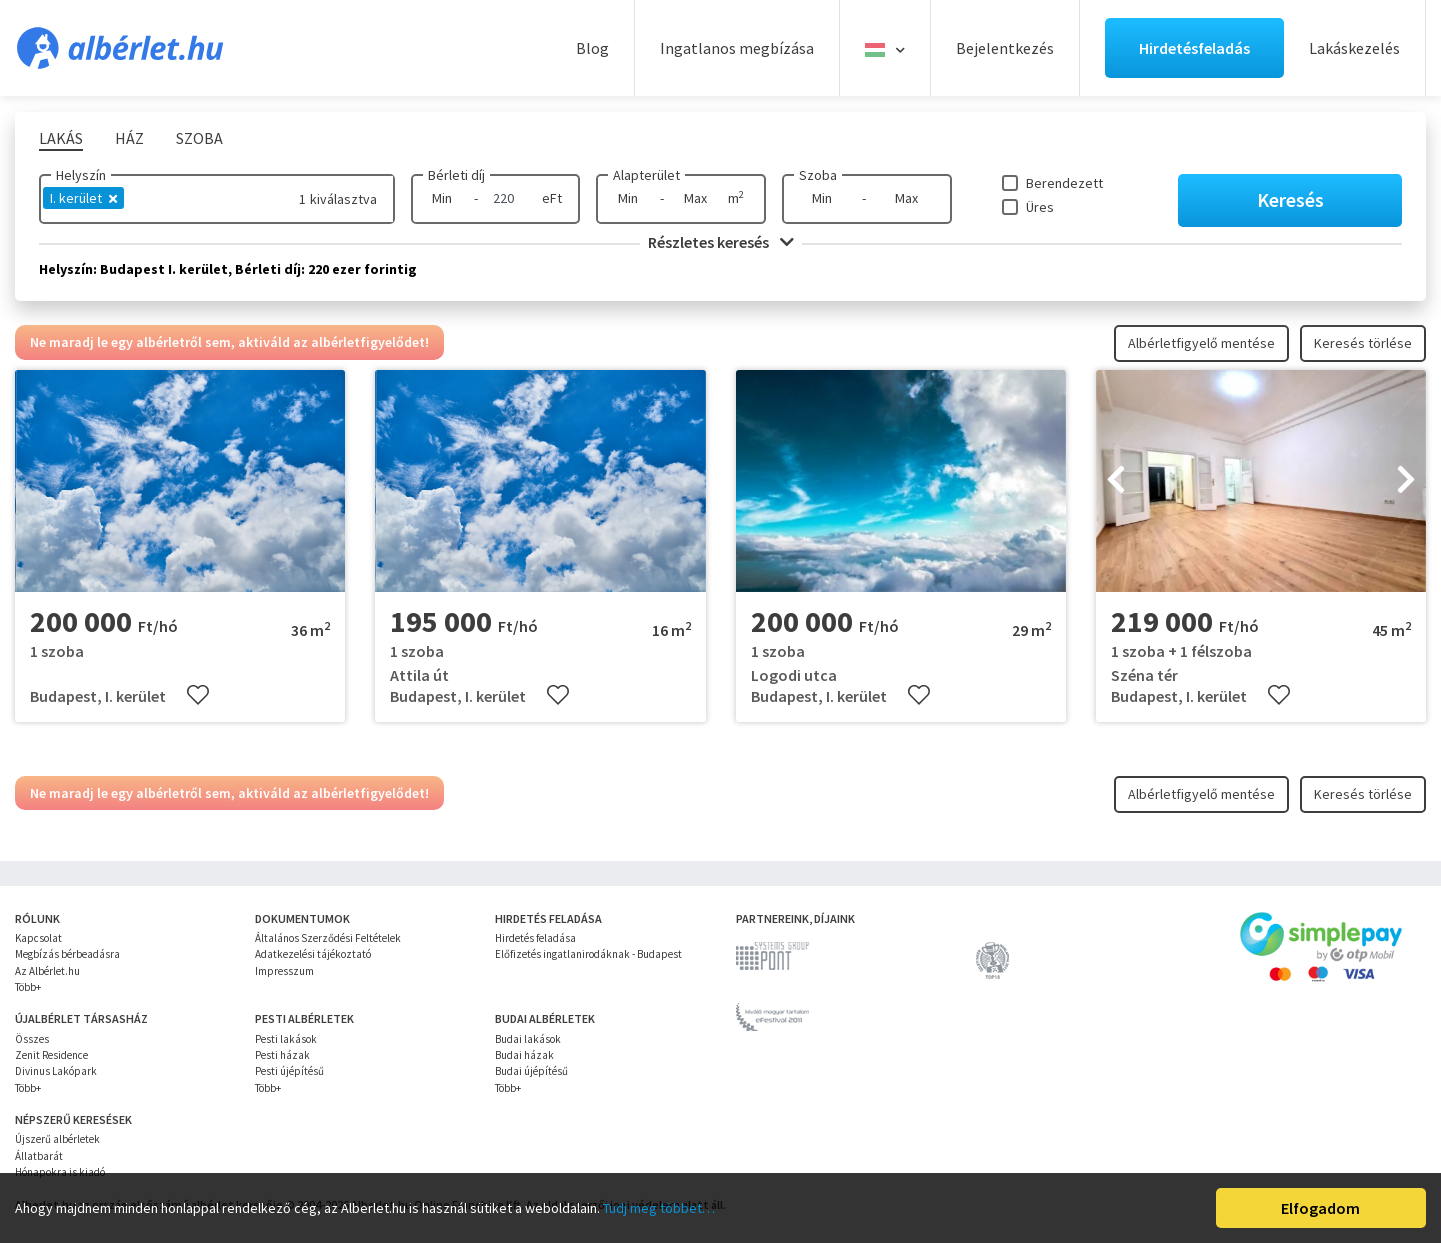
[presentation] (1116, 481)
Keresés (1290, 199)
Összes (32, 1039)
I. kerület (83, 198)
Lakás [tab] (61, 138)
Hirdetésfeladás (1194, 48)
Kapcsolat (38, 938)
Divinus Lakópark (56, 1071)
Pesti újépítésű (289, 1071)
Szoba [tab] (199, 138)
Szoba (818, 175)
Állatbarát (39, 1156)
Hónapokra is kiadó (60, 1172)
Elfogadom (1320, 1208)
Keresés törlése (1363, 343)
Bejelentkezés (1005, 48)
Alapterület (646, 175)
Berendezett (1064, 183)
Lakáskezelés (1354, 48)
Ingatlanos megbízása (737, 48)
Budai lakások (528, 1039)
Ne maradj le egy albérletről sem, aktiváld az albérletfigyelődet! (229, 342)
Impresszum (284, 971)
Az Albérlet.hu (47, 971)
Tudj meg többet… (659, 1208)
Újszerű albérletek (57, 1139)
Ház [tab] (129, 138)
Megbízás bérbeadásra (67, 954)
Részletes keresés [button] (721, 242)
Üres (1040, 207)
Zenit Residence (51, 1055)
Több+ (28, 987)
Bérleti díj (456, 175)
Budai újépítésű (531, 1071)
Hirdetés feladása (535, 938)
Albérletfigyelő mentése (1201, 343)
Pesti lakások (286, 1039)
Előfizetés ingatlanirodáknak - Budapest (588, 954)
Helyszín (81, 175)
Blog (592, 48)
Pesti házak (282, 1055)
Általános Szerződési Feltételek (328, 938)
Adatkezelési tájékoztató (313, 954)
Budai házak (524, 1055)
